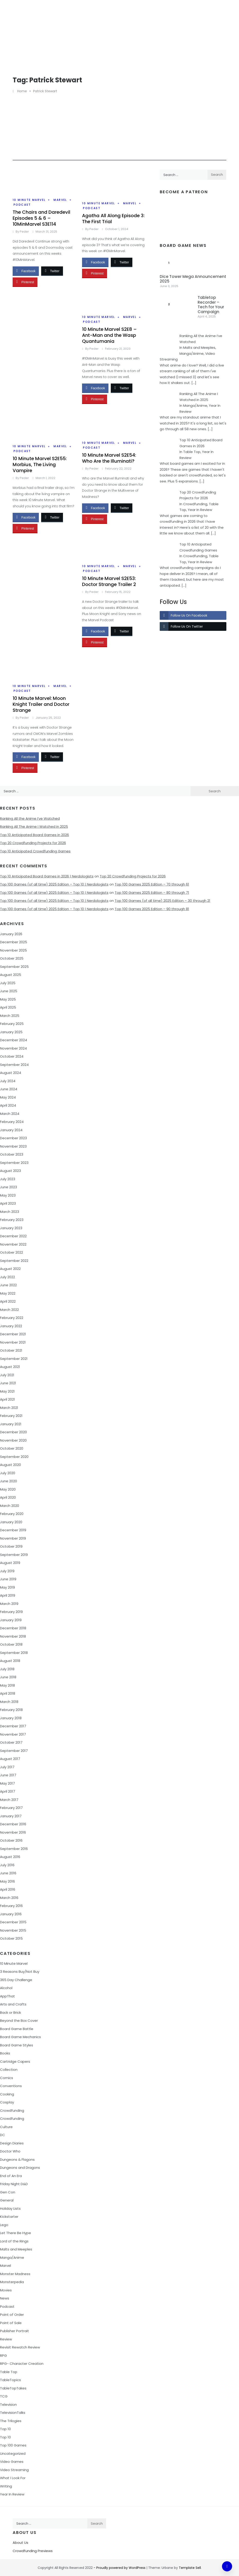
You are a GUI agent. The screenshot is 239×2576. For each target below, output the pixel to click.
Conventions (11, 2085)
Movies (6, 2290)
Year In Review (12, 2494)
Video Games (11, 2461)
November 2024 (13, 1048)
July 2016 (7, 1865)
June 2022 (8, 1285)
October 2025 (11, 958)
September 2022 (14, 1260)
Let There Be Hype (15, 2232)
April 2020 (8, 1497)
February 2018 (11, 1709)
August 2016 (10, 1856)
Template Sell (190, 2567)
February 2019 (11, 1611)
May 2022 (7, 1293)
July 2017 (7, 1767)
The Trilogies (10, 2420)
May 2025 (8, 999)
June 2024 (8, 1089)
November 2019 (13, 1538)
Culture (6, 2126)
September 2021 (14, 1358)
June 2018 (8, 1677)
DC (2, 2134)
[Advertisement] (119, 128)
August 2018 (10, 1660)
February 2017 (11, 1807)
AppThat (7, 1996)
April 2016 (7, 1889)
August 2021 (10, 1366)
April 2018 (7, 1693)
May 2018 (7, 1685)
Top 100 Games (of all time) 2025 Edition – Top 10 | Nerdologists (54, 884)
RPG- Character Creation (21, 2363)
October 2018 (11, 1644)
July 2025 (7, 983)
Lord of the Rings (14, 2241)
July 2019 (7, 1571)
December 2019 (13, 1530)
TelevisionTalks (12, 2412)
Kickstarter (9, 2216)
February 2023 (11, 1219)
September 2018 (14, 1652)
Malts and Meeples (16, 2249)
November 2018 (13, 1636)
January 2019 (11, 1620)
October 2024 (11, 1056)
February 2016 (11, 1905)
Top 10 (5, 2428)
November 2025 (13, 950)
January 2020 (11, 1522)
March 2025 (9, 1015)
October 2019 (11, 1546)
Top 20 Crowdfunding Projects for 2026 (33, 842)
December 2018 (13, 1628)
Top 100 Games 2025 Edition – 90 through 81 (152, 908)
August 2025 (10, 974)
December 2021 (13, 1334)
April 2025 (8, 1007)
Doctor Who (10, 2151)
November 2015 (13, 1930)
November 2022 (13, 1244)
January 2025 (11, 1032)
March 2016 (9, 1897)
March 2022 (9, 1309)
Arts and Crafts (13, 2004)
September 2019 (14, 1554)
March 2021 (9, 1407)
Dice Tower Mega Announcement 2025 (193, 279)
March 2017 (9, 1799)
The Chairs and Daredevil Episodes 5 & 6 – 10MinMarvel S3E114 (41, 218)
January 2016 (11, 1914)
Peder (24, 231)
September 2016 (14, 1848)
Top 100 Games (13, 2445)
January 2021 (10, 1424)
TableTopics (10, 2379)
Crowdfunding (12, 2110)
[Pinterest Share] (25, 281)
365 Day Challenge (16, 1979)
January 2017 (11, 1816)
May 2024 (8, 1097)
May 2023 (8, 1195)
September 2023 (14, 1162)
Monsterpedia (12, 2281)
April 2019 (7, 1595)
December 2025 (13, 942)
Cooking (7, 2094)
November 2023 (13, 1146)
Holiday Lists (10, 2208)
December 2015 (13, 1922)
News (4, 2298)
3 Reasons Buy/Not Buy (19, 1971)
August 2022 (10, 1268)
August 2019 (10, 1562)
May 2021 (7, 1391)
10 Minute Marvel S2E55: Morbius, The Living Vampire (40, 464)
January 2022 (11, 1326)
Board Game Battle (16, 2028)
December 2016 (13, 1824)
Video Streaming (14, 2469)
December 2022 (13, 1236)
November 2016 (13, 1832)
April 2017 (7, 1791)
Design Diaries (12, 2143)
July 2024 (7, 1081)
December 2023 (13, 1138)
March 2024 (9, 1113)
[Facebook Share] (26, 270)
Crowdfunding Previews (33, 2550)
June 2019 (8, 1579)
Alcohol (6, 1987)
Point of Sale (11, 2322)
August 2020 (10, 1464)
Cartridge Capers (15, 2061)
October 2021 (11, 1350)
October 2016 (11, 1840)
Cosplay (7, 2102)
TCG (4, 2396)
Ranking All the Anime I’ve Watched (30, 818)
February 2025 (12, 1023)
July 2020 (7, 1473)
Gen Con (7, 2192)
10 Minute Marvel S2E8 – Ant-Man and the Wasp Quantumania (109, 335)
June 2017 (8, 1775)
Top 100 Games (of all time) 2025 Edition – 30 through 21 (162, 900)
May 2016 (7, 1881)
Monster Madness (15, 2273)
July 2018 (7, 1669)
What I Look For (13, 2477)
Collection (8, 2069)
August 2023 (10, 1170)
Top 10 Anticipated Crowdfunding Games (35, 851)
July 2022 (7, 1277)
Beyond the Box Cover (19, 2020)
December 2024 (13, 1040)
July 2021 (7, 1375)
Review (6, 2339)
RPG (3, 2355)
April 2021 (7, 1399)
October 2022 (11, 1252)
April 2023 (8, 1203)
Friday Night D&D (14, 2183)
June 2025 (8, 991)
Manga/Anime (12, 2257)
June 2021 (8, 1383)
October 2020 (11, 1448)
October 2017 (11, 1742)
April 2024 (8, 1105)
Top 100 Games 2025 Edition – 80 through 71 (152, 892)
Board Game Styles (16, 2045)
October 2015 (11, 1938)
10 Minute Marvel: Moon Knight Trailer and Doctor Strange (41, 704)
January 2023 (11, 1228)
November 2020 (13, 1440)
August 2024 (10, 1072)
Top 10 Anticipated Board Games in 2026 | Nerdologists (47, 876)
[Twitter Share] (52, 270)
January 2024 (11, 1130)
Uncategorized (13, 2453)
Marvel (60, 200)
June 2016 (8, 1873)
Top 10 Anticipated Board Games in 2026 (34, 834)
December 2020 (13, 1432)
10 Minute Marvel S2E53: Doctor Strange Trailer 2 (109, 581)
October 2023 (11, 1154)
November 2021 (13, 1342)
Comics (6, 2077)
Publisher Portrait (14, 2330)
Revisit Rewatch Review (20, 2347)
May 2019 (7, 1587)
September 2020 (14, 1456)
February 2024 (12, 1121)
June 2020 (8, 1481)
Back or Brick (10, 2012)
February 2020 (11, 1513)
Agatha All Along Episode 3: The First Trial (113, 218)
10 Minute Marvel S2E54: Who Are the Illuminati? (109, 458)
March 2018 (9, 1701)
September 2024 (14, 1064)
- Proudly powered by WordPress (120, 2567)
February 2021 (11, 1415)
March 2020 (9, 1505)
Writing (6, 2486)
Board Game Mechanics (20, 2036)
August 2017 (10, 1758)
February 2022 (11, 1317)
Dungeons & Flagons (17, 2159)
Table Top (8, 2371)
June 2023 (8, 1187)
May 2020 (8, 1489)
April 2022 (8, 1301)
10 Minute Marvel (29, 200)
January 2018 (11, 1718)
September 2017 (14, 1750)
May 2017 (7, 1783)
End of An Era (11, 2175)
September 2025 (14, 966)
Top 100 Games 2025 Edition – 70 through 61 (152, 884)
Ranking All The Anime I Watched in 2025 (34, 826)
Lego (4, 2224)
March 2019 (9, 1603)
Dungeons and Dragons (20, 2167)
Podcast (22, 205)
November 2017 (13, 1734)
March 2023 (9, 1211)
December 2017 (13, 1726)
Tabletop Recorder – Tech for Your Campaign (211, 304)
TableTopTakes (13, 2388)
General (7, 2200)
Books (5, 2053)
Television (8, 2404)
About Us (20, 2542)
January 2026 (11, 934)
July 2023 (7, 1179)
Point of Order (12, 2314)
